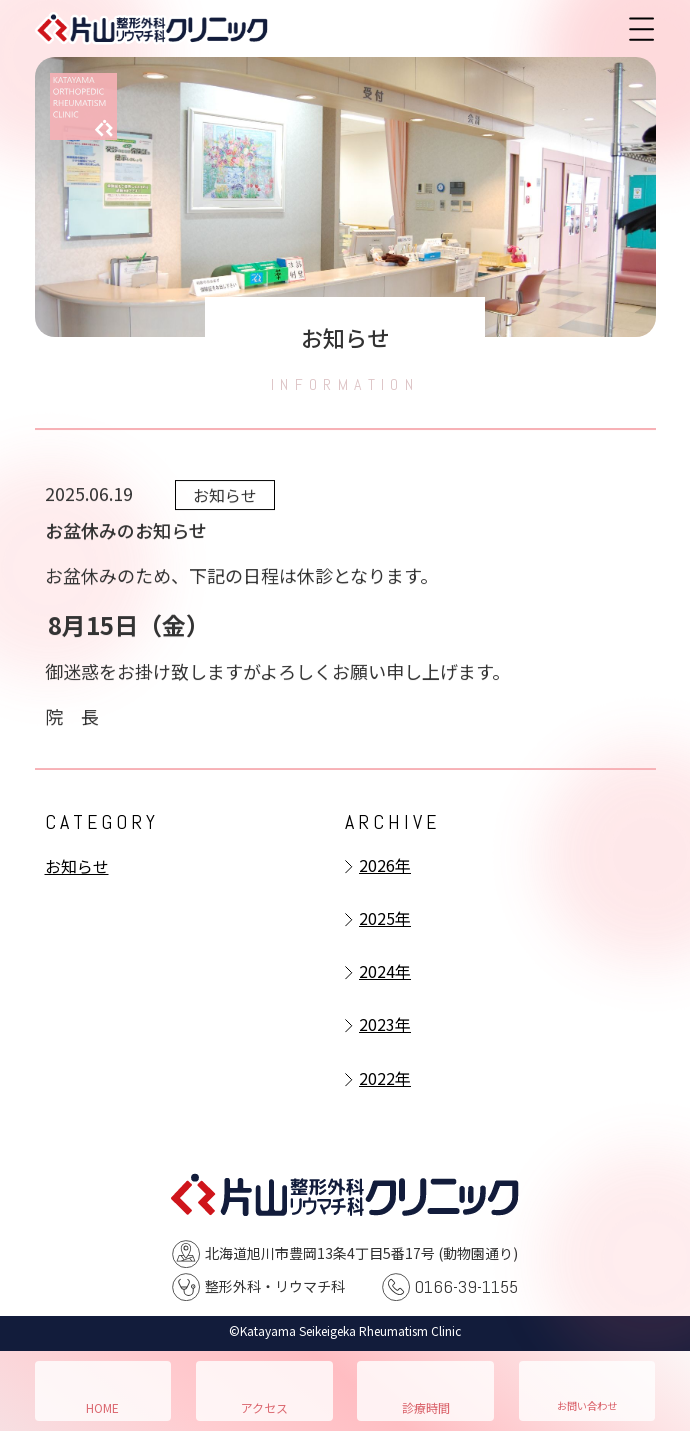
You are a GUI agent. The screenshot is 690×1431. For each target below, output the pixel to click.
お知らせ (77, 866)
